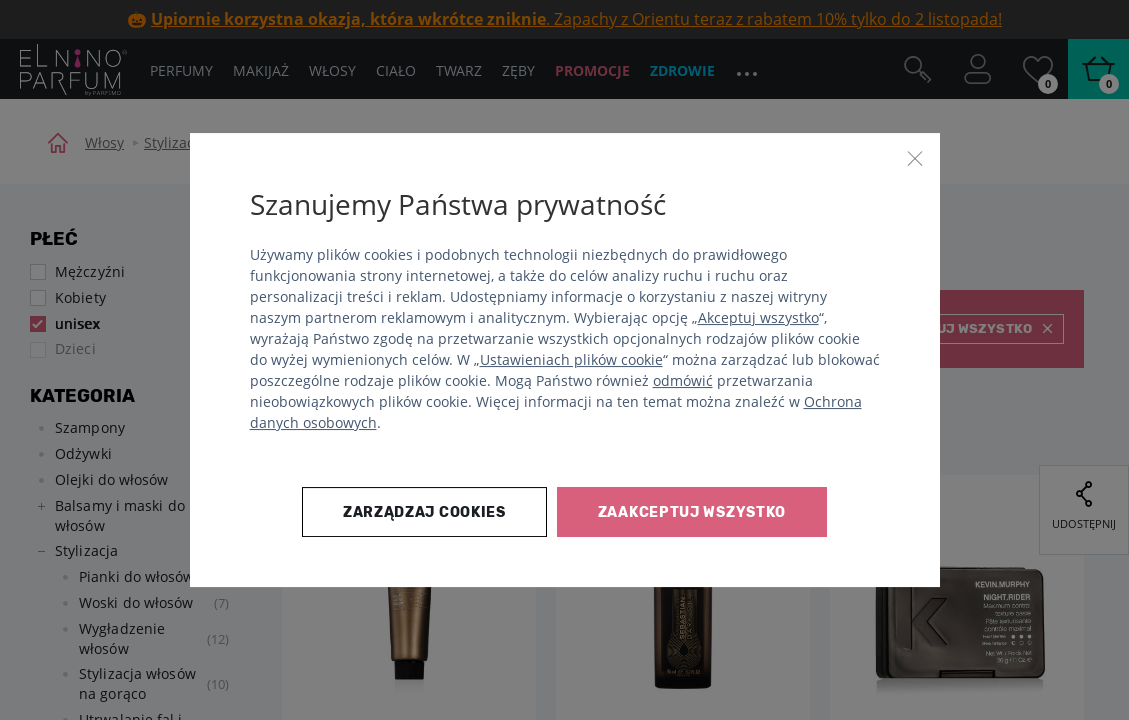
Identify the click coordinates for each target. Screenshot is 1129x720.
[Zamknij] (915, 158)
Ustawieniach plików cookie (571, 359)
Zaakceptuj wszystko (692, 512)
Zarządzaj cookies (424, 512)
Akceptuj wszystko (758, 317)
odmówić (683, 380)
